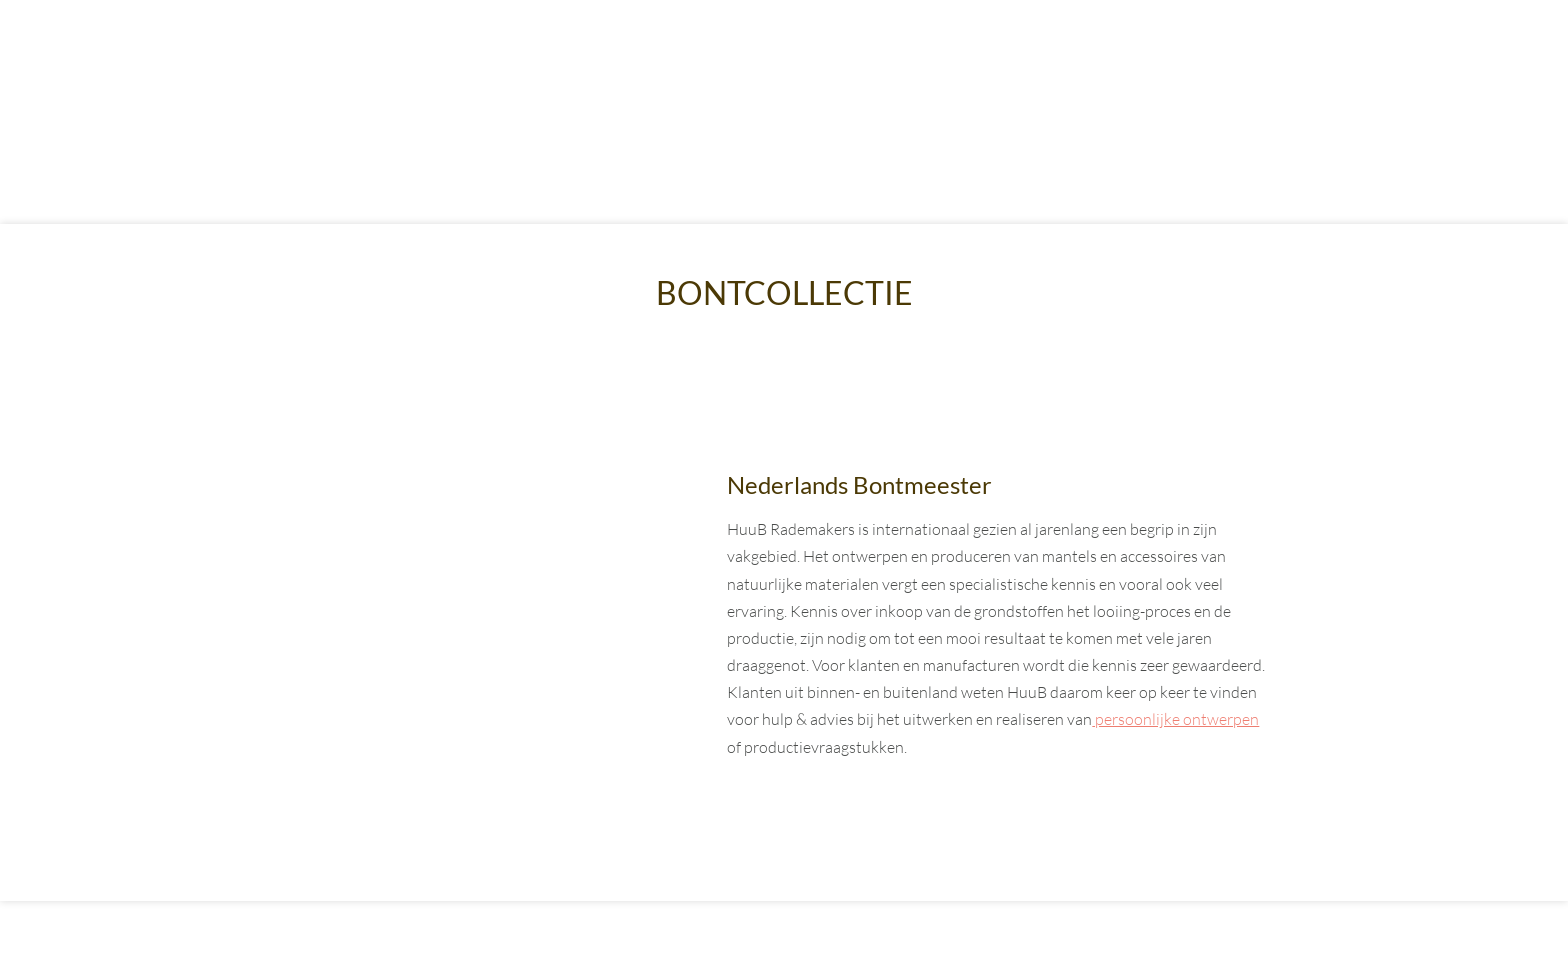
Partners (1060, 929)
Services (920, 58)
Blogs (1045, 58)
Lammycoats (647, 58)
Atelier (790, 58)
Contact (1167, 58)
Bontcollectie (466, 58)
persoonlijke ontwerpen (1175, 719)
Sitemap (855, 929)
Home (318, 58)
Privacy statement (956, 929)
